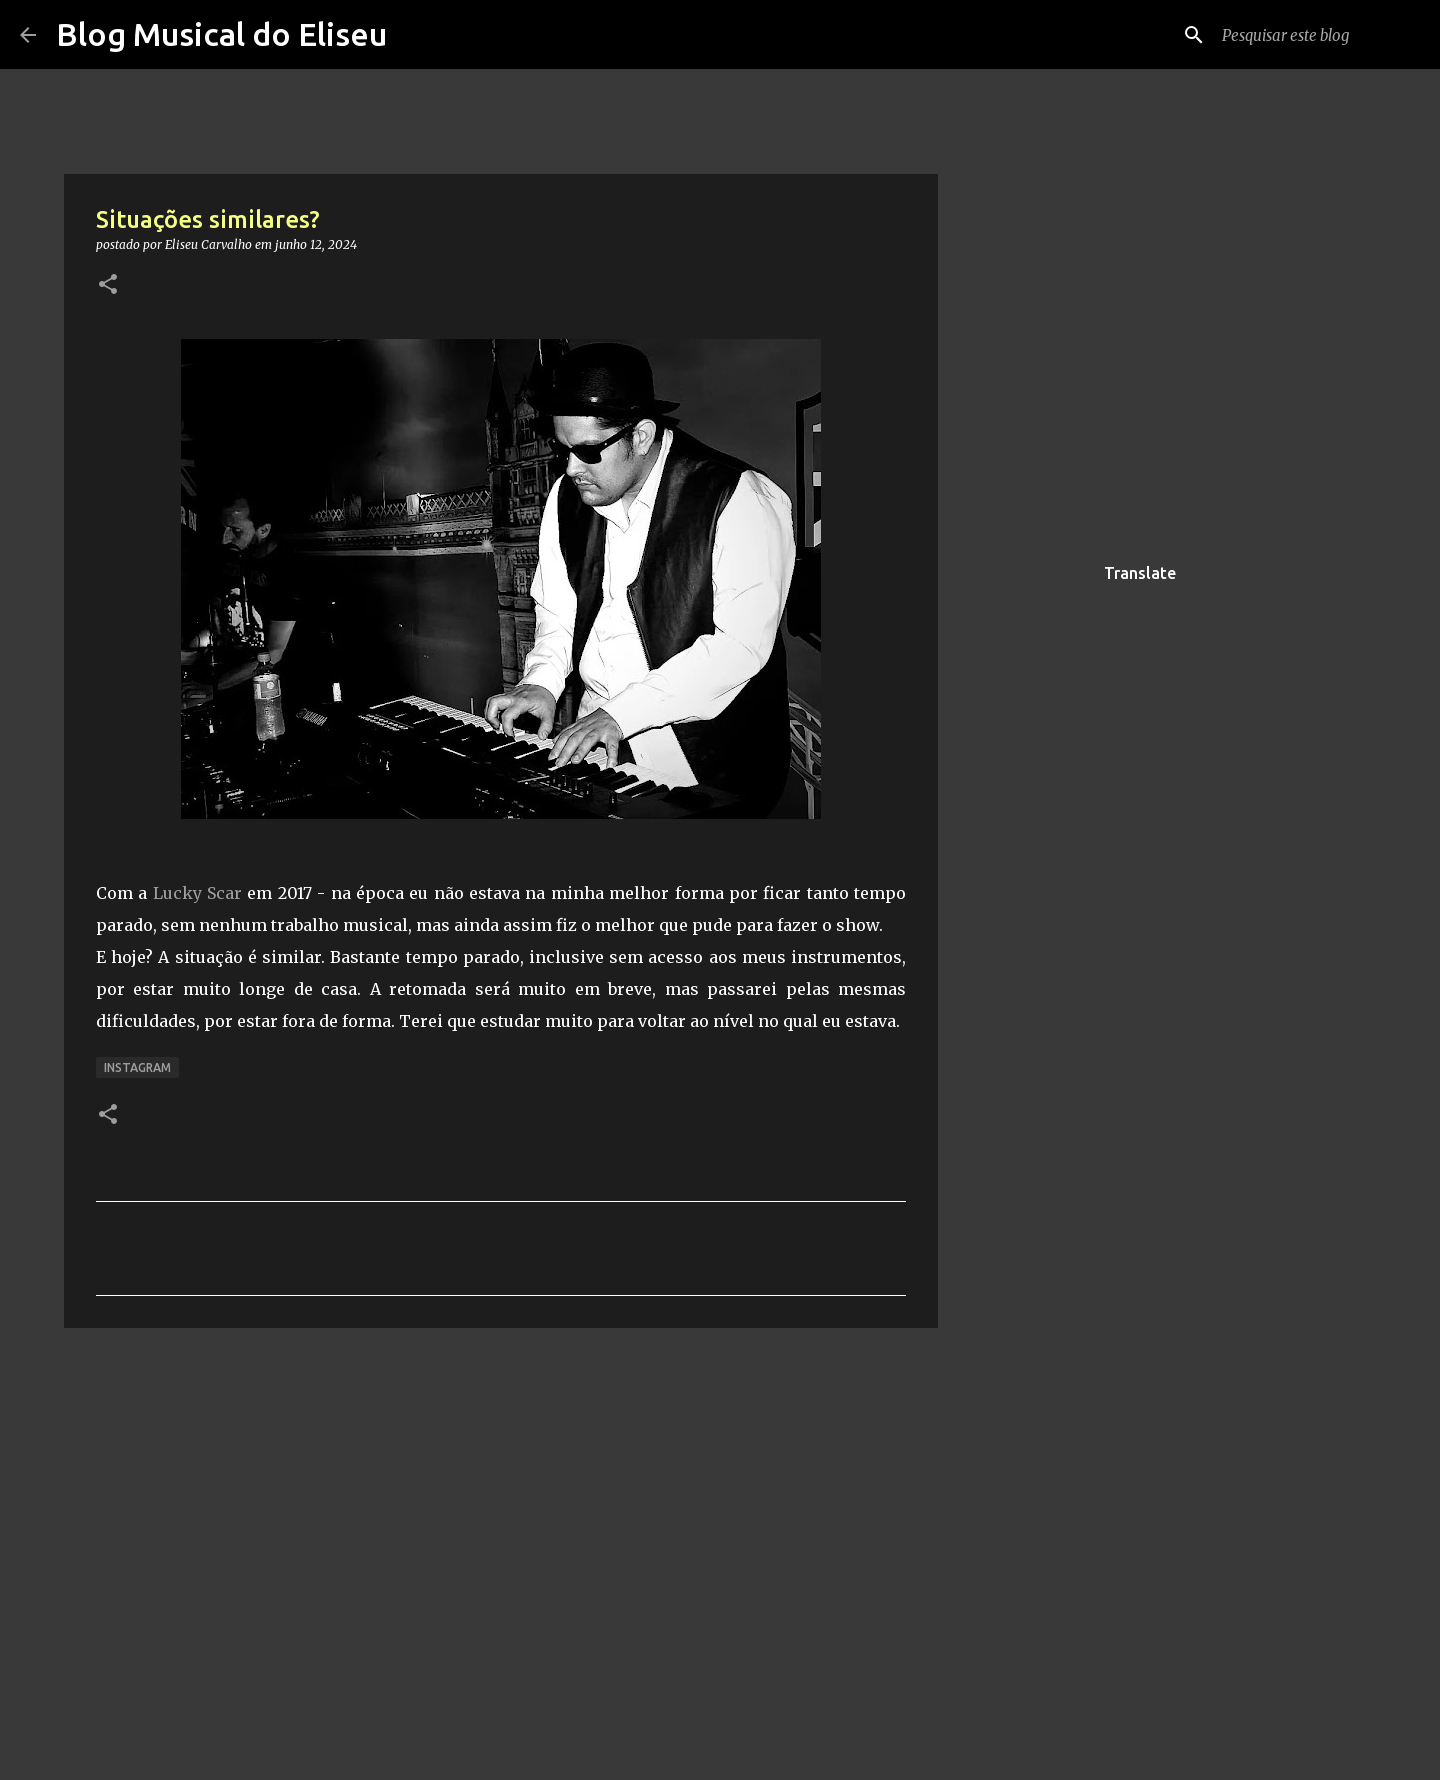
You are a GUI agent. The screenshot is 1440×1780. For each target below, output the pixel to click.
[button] (108, 285)
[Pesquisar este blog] (1319, 35)
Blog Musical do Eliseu (221, 34)
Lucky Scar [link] (197, 893)
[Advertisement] (1040, 864)
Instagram (137, 1067)
